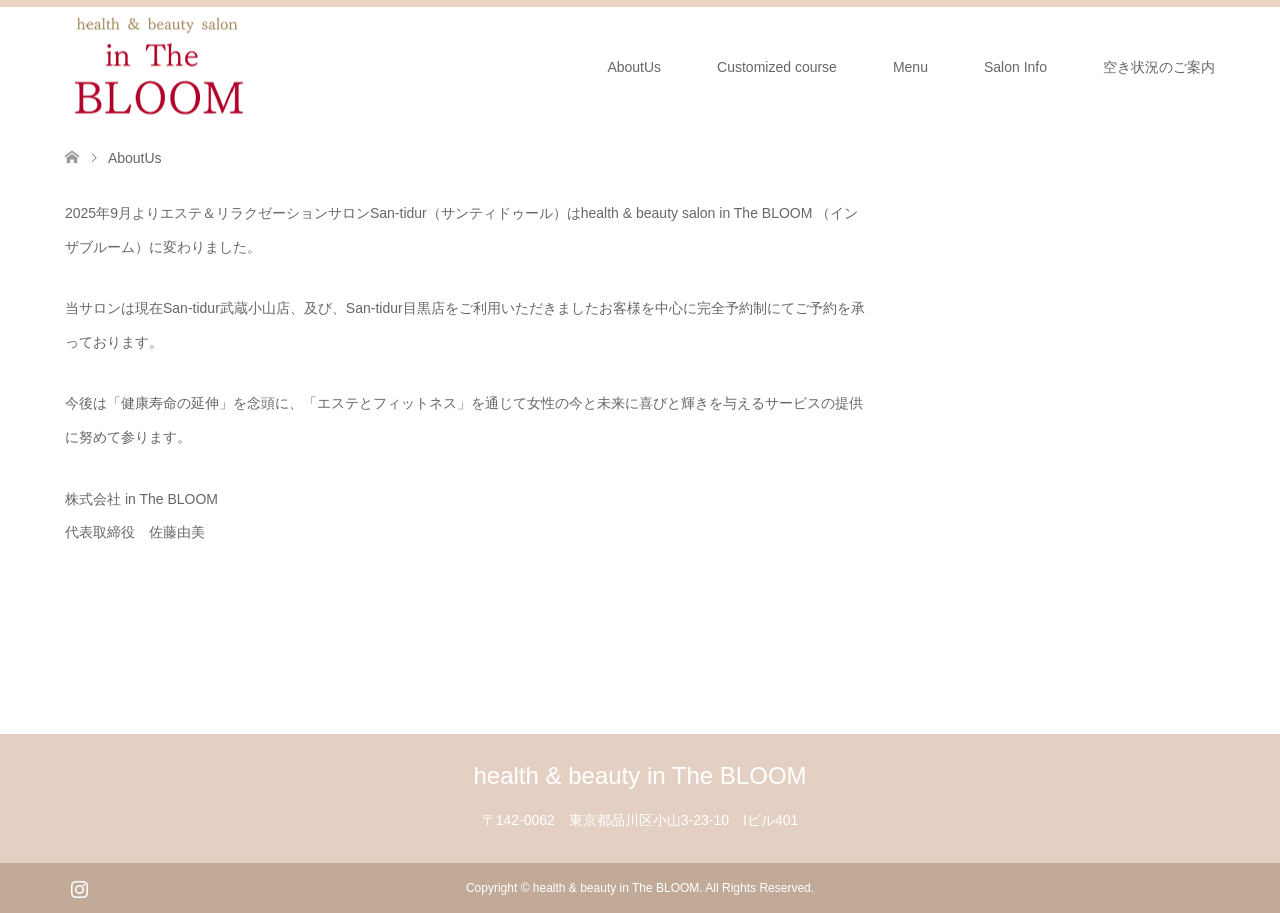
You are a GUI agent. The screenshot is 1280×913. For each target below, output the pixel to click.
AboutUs (634, 67)
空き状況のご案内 (1159, 67)
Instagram (79, 887)
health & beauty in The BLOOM (639, 775)
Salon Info (1015, 67)
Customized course (777, 67)
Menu (910, 67)
